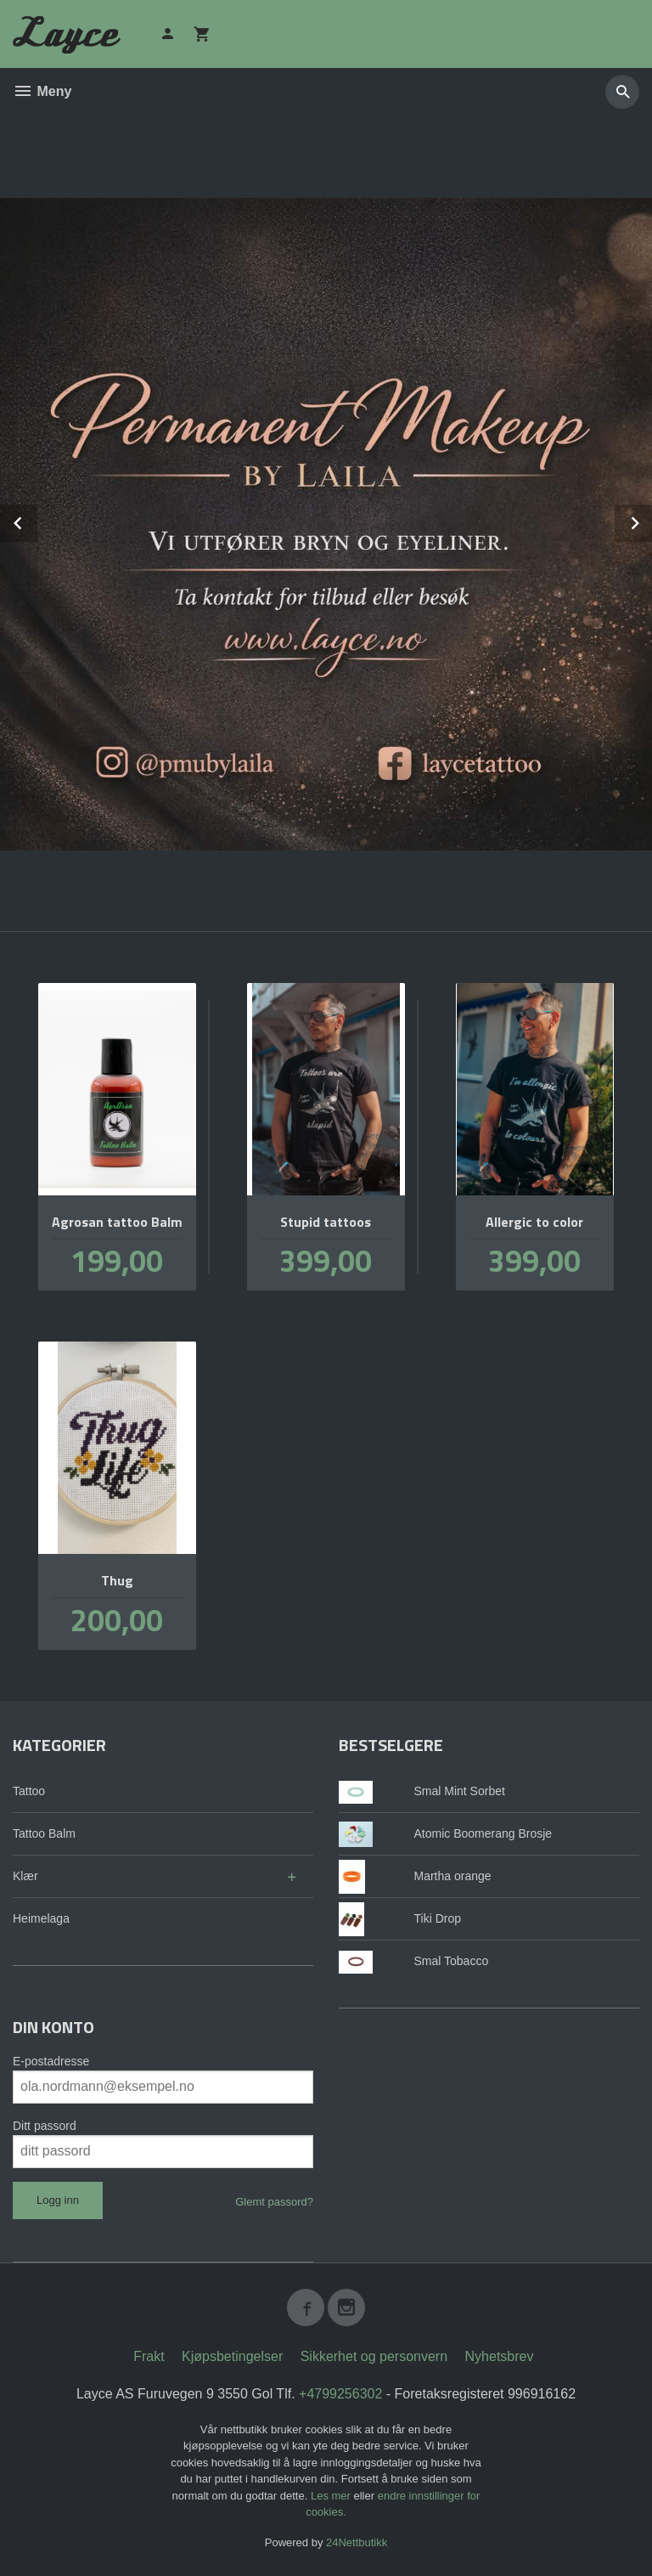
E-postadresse (51, 2061)
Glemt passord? (274, 2201)
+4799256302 (340, 2394)
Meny (42, 91)
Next (651, 520)
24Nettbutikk (356, 2542)
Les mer (332, 2495)
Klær (25, 1876)
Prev (36, 520)
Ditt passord (44, 2126)
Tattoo (29, 1791)
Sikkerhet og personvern (374, 2356)
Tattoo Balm (44, 1833)
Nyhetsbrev (499, 2356)
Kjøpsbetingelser (232, 2356)
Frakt (148, 2356)
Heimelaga (41, 1918)
